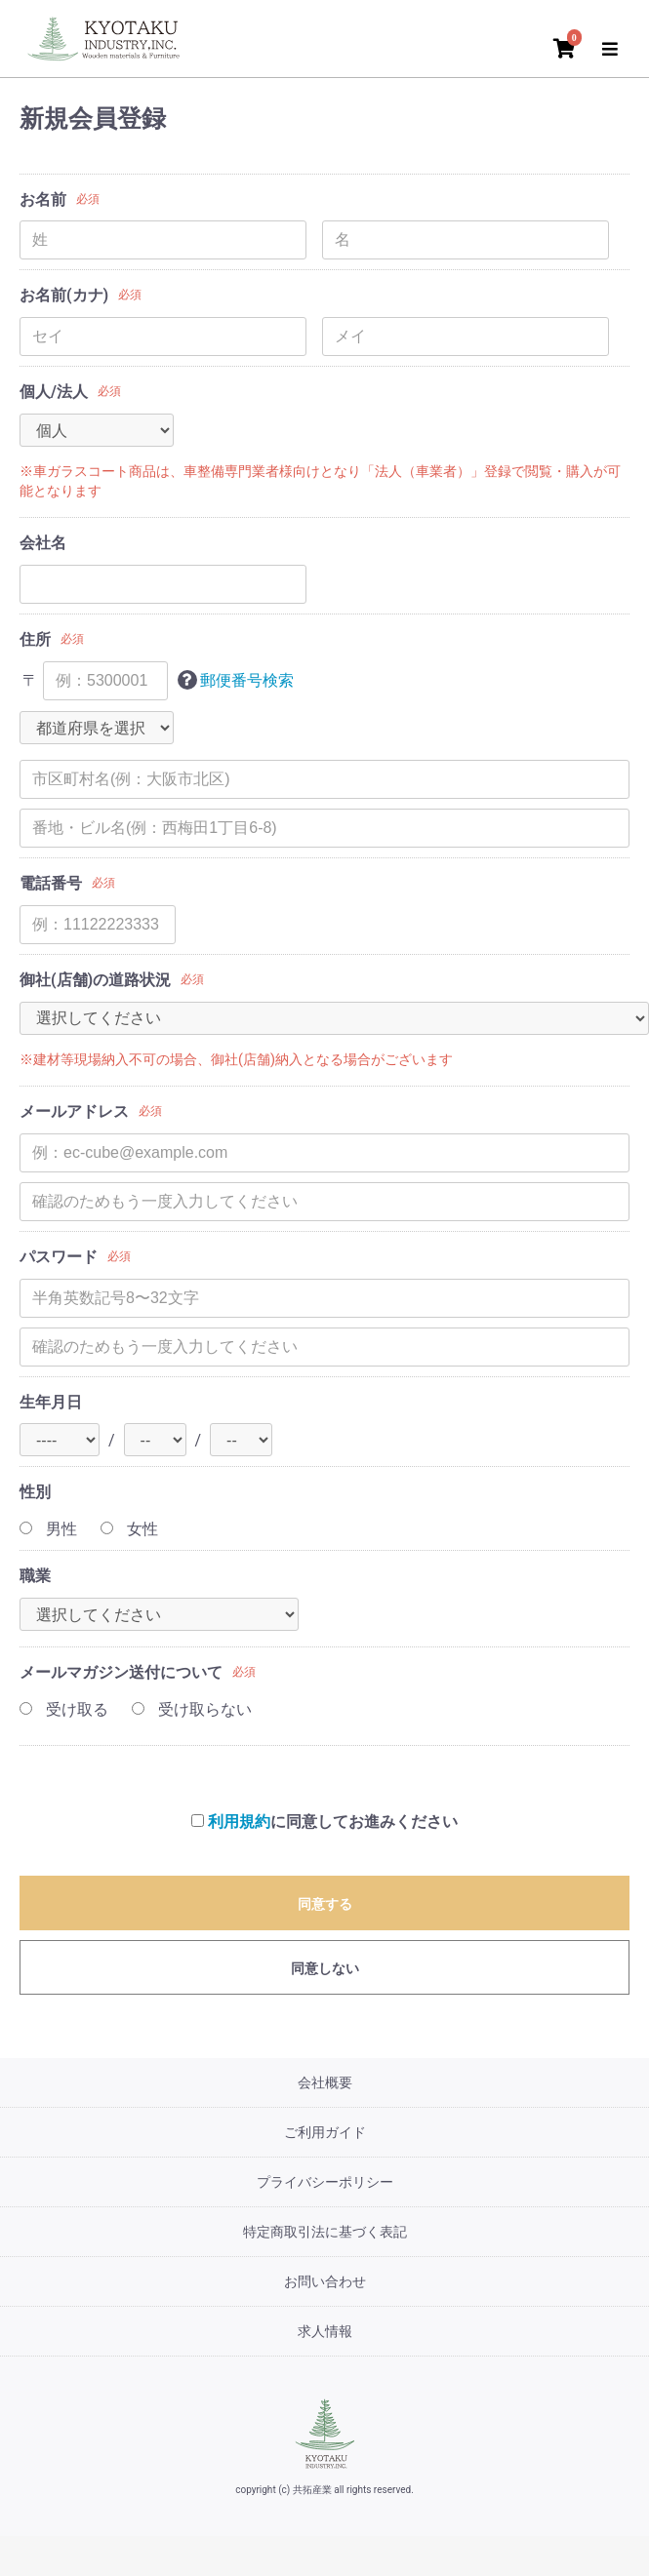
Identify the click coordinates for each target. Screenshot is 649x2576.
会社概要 (325, 2082)
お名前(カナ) (64, 295)
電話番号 (51, 883)
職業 (35, 1575)
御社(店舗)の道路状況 (95, 980)
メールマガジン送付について (121, 1672)
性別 (35, 1492)
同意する (325, 1904)
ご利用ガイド (325, 2132)
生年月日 (51, 1402)
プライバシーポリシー (325, 2182)
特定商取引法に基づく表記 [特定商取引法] (325, 2231)
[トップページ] (107, 36)
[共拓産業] (325, 2433)
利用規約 (239, 1821)
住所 (35, 639)
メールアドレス (74, 1111)
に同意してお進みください (324, 1821)
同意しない (325, 1968)
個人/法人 (54, 391)
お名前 (43, 199)
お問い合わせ (325, 2281)
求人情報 (325, 2331)
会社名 (43, 543)
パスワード (59, 1257)
